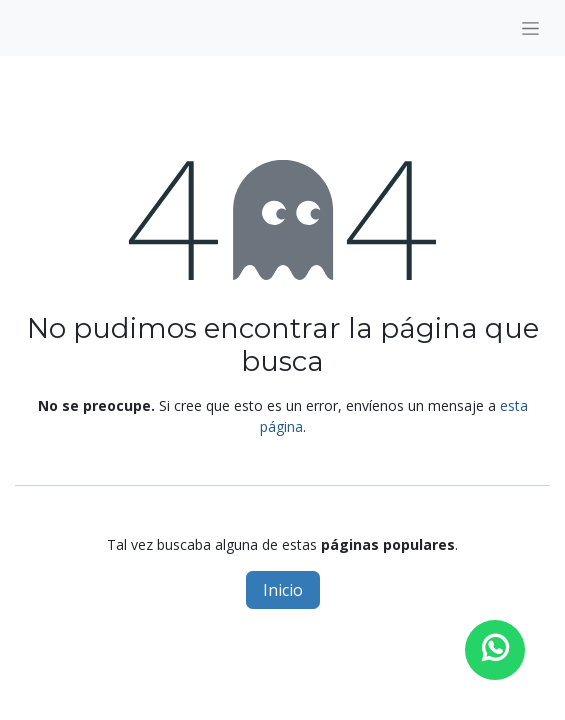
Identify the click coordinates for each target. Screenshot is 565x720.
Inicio (283, 590)
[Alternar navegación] (530, 28)
